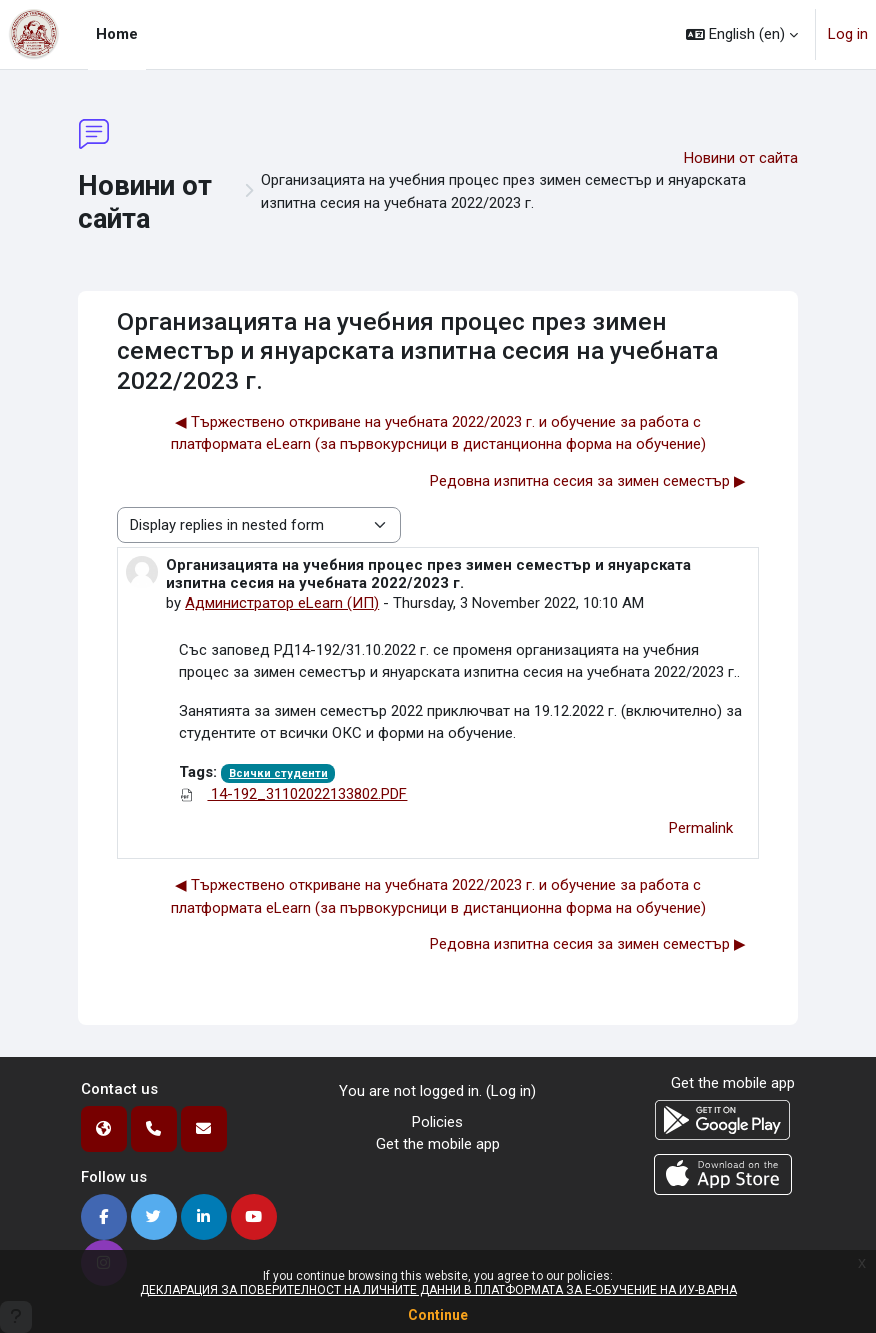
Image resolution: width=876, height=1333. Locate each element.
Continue (438, 1315)
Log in (848, 34)
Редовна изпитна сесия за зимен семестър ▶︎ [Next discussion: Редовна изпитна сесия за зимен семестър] (588, 481)
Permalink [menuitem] (701, 828)
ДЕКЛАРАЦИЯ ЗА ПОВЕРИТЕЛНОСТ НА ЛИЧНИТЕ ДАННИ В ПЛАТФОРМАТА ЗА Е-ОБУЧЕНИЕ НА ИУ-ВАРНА (438, 1290)
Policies (437, 1122)
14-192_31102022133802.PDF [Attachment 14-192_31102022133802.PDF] (293, 794)
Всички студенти (278, 773)
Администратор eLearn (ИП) (282, 603)
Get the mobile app (438, 1144)
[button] (742, 34)
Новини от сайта (741, 158)
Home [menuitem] (117, 34)
